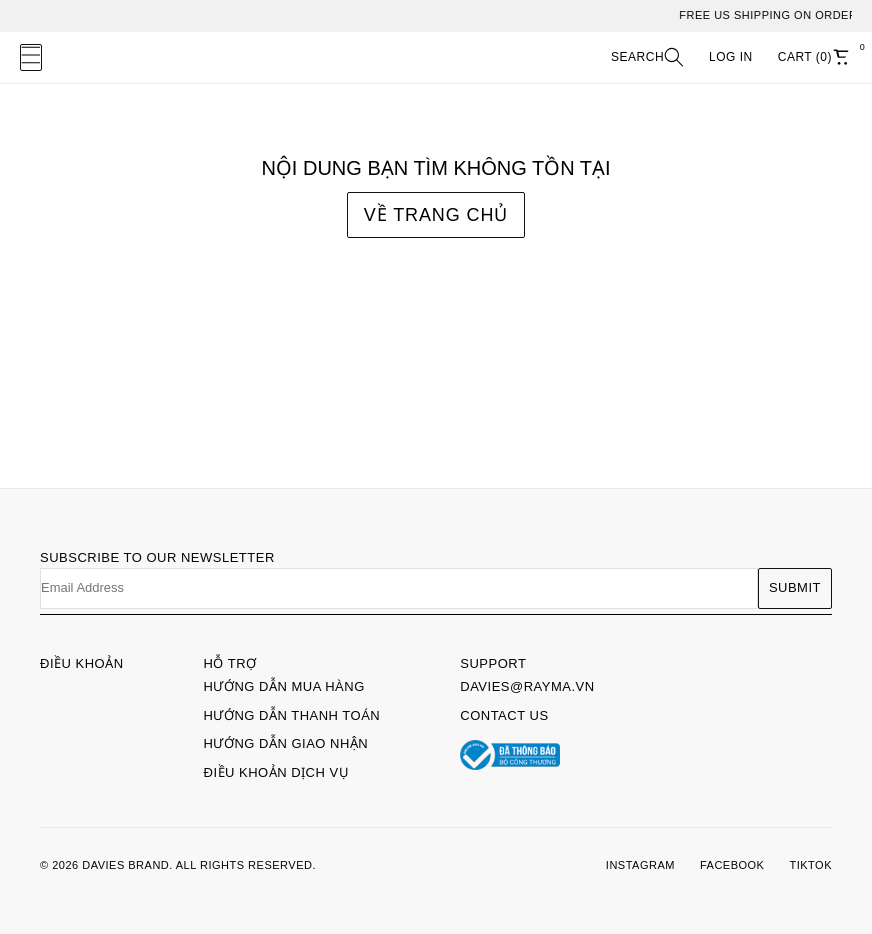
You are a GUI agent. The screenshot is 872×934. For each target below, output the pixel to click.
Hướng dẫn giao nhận (286, 743)
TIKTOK (810, 865)
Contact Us (504, 715)
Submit (795, 587)
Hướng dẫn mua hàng (284, 686)
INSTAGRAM (640, 865)
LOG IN (731, 57)
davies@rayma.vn (527, 686)
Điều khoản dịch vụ (277, 772)
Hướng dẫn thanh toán (292, 715)
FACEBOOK (732, 865)
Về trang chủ (436, 215)
